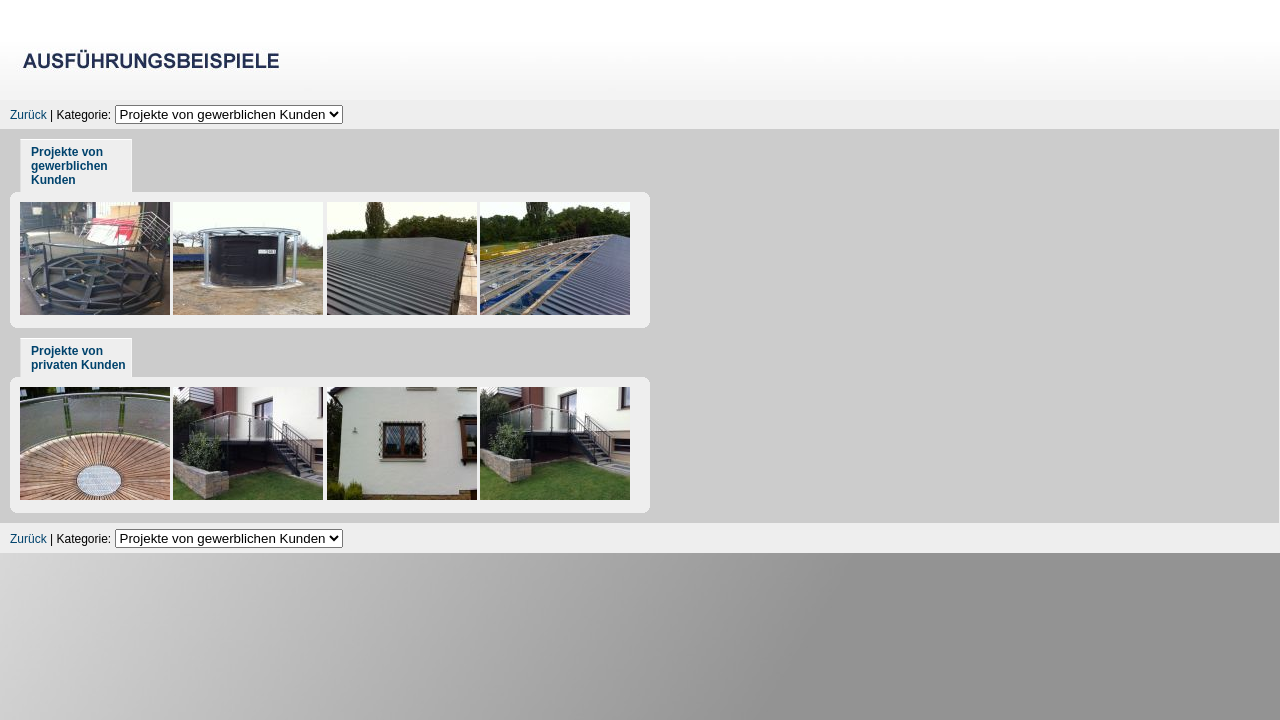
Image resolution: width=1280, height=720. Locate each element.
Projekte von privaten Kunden (78, 358)
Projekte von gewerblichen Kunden (69, 166)
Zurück (28, 115)
